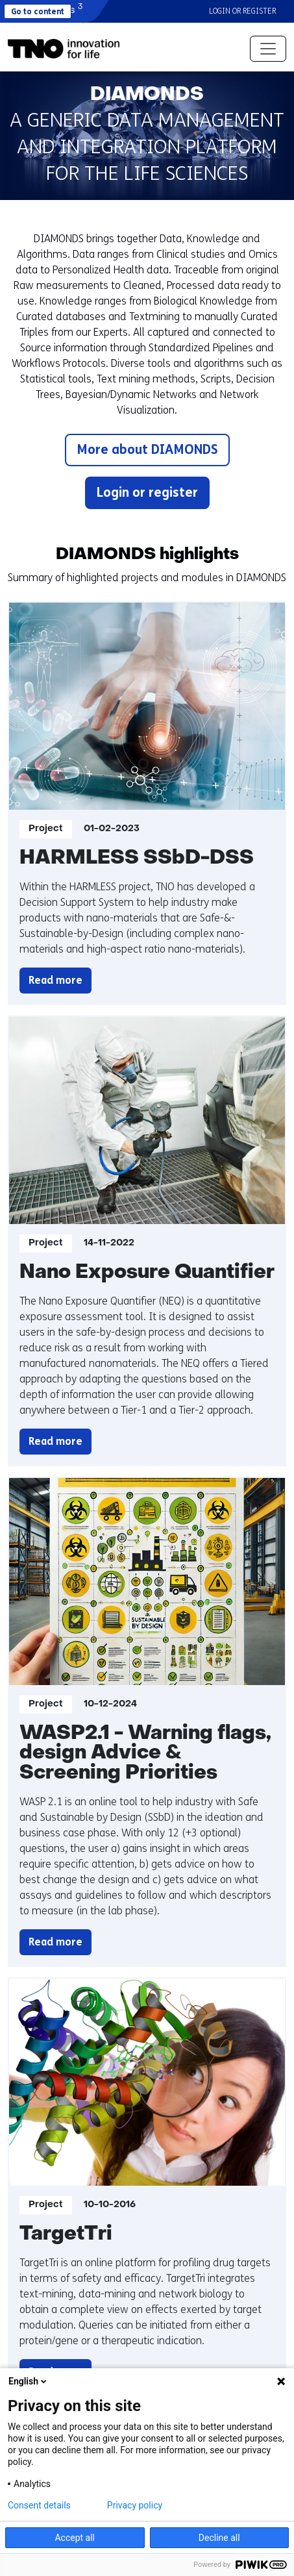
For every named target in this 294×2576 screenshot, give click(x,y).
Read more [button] (60, 980)
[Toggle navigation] (268, 49)
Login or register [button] (147, 492)
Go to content (37, 11)
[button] (64, 49)
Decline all (219, 2537)
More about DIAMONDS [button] (147, 449)
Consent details (39, 2505)
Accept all (75, 2537)
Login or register (242, 11)
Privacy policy (134, 2505)
